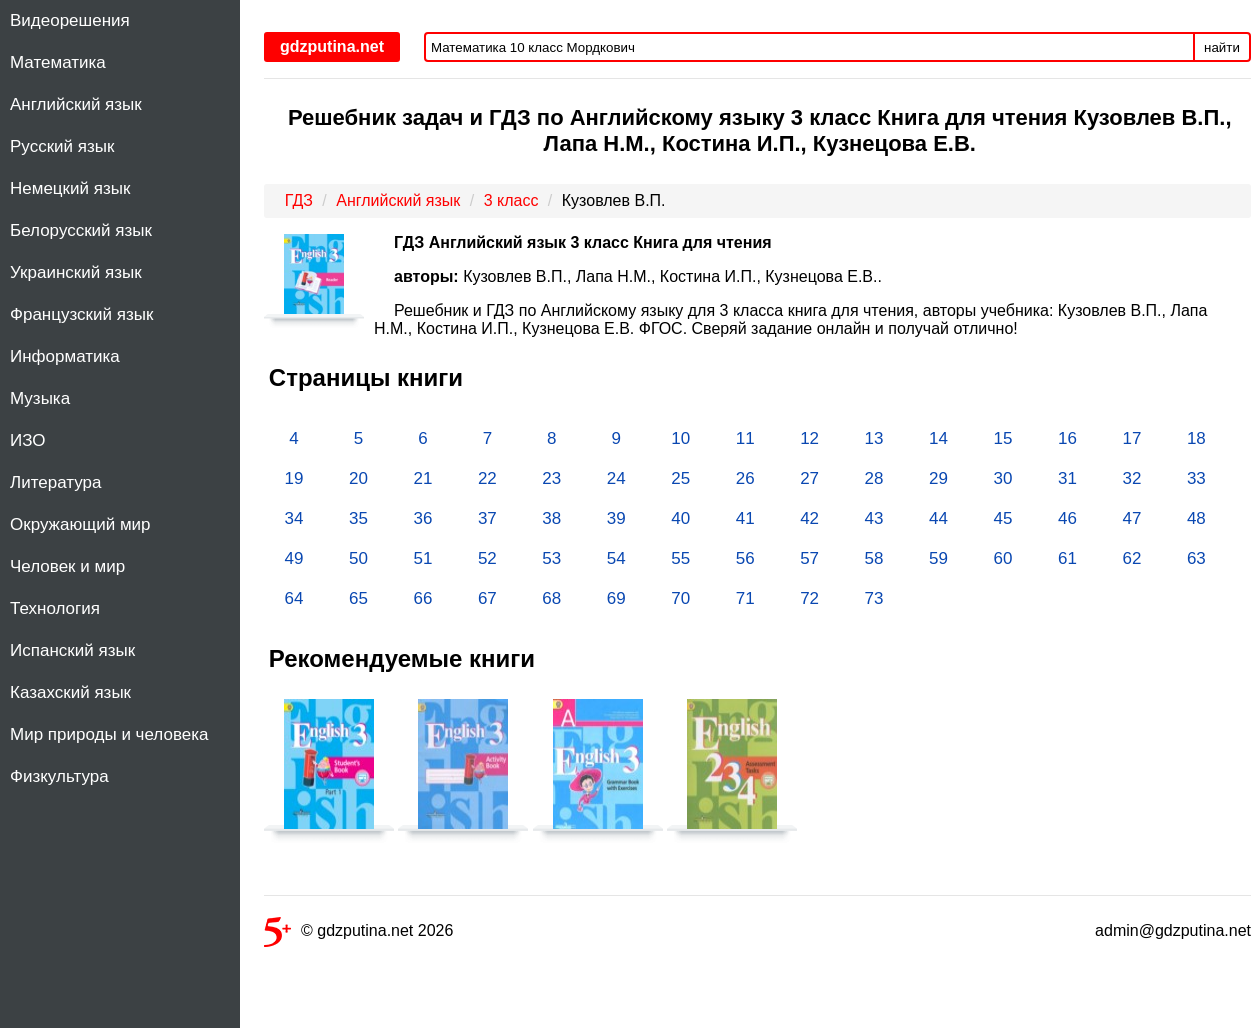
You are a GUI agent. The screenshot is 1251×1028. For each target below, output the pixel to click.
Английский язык (76, 104)
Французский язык (81, 314)
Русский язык (62, 146)
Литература (55, 482)
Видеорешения (70, 20)
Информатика (65, 356)
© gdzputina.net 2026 (358, 934)
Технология (55, 608)
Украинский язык (76, 272)
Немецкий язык (70, 188)
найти (1222, 47)
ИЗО (28, 440)
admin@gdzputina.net (1173, 930)
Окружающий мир (80, 524)
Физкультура (59, 776)
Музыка (40, 398)
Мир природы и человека (109, 734)
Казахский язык (70, 692)
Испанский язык (72, 650)
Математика (58, 62)
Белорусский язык (81, 230)
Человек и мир (67, 566)
